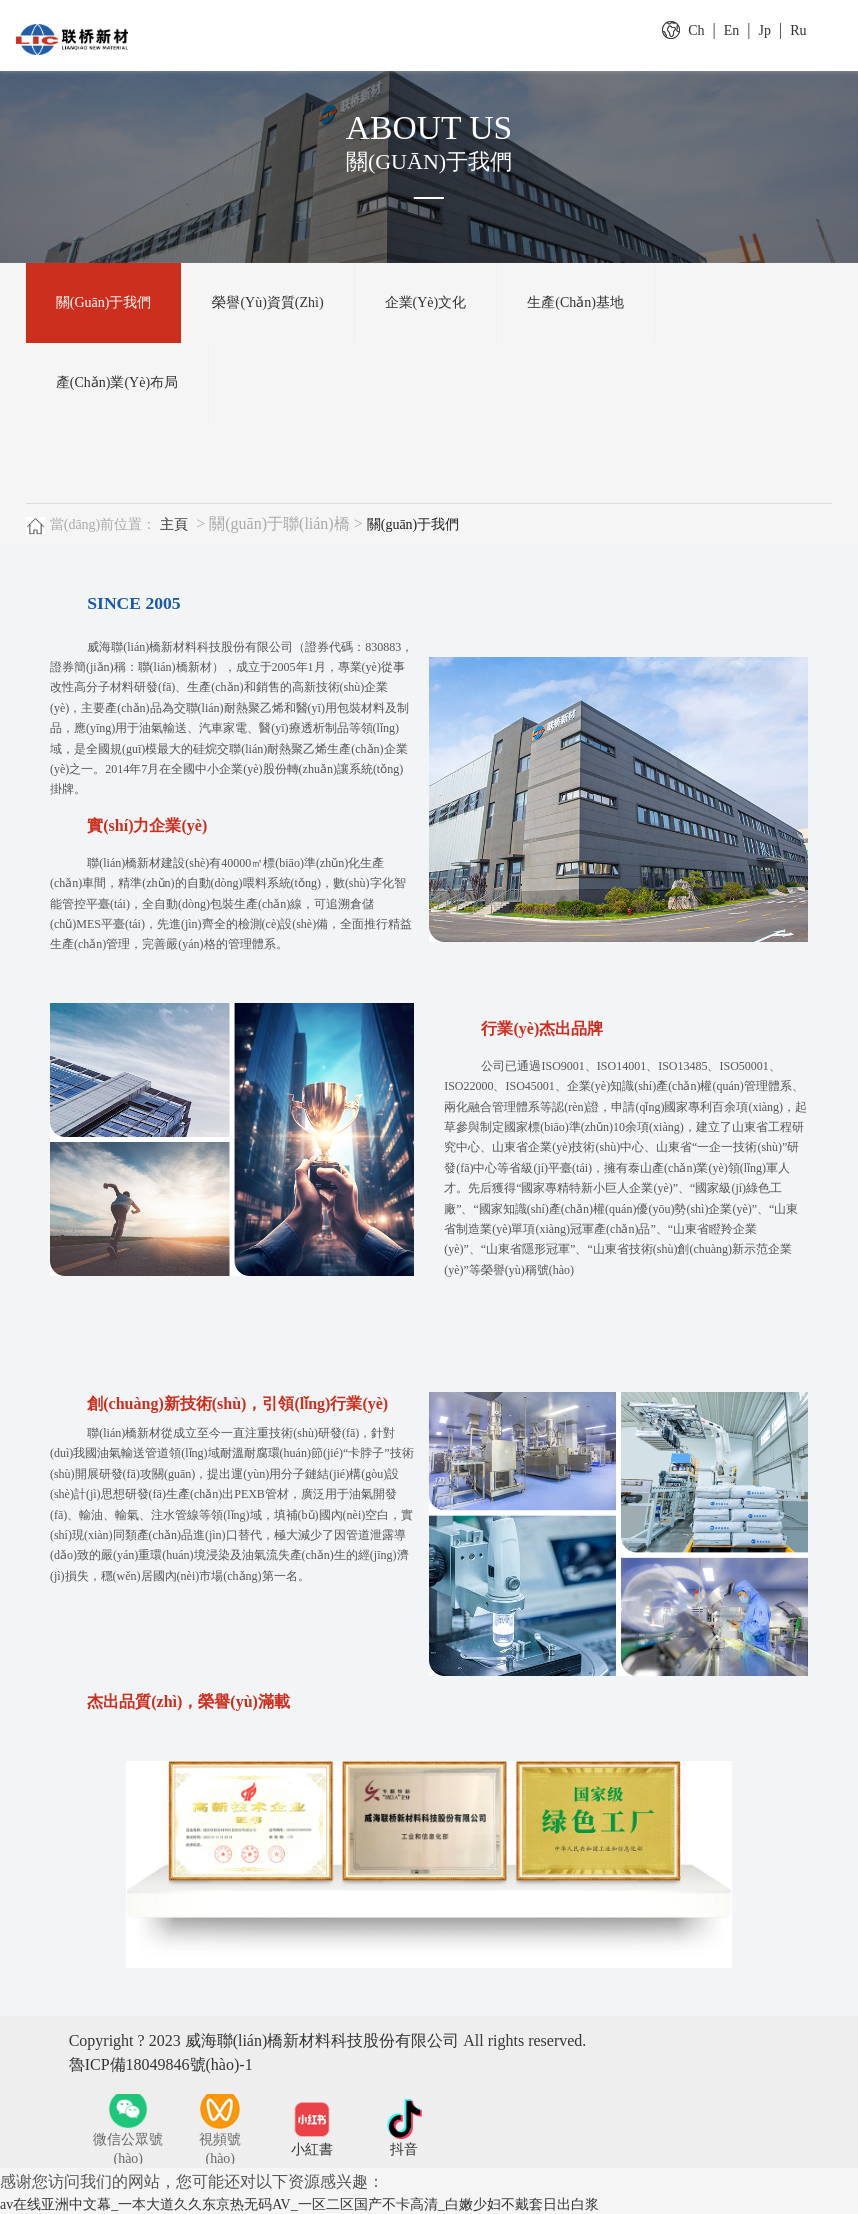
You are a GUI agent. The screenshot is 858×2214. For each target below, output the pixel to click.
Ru (798, 30)
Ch (696, 30)
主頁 (174, 524)
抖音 (404, 2149)
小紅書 (312, 2149)
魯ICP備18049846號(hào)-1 (161, 2064)
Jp (765, 30)
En (732, 30)
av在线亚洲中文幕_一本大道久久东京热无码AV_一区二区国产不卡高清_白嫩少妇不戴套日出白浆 (299, 2204)
